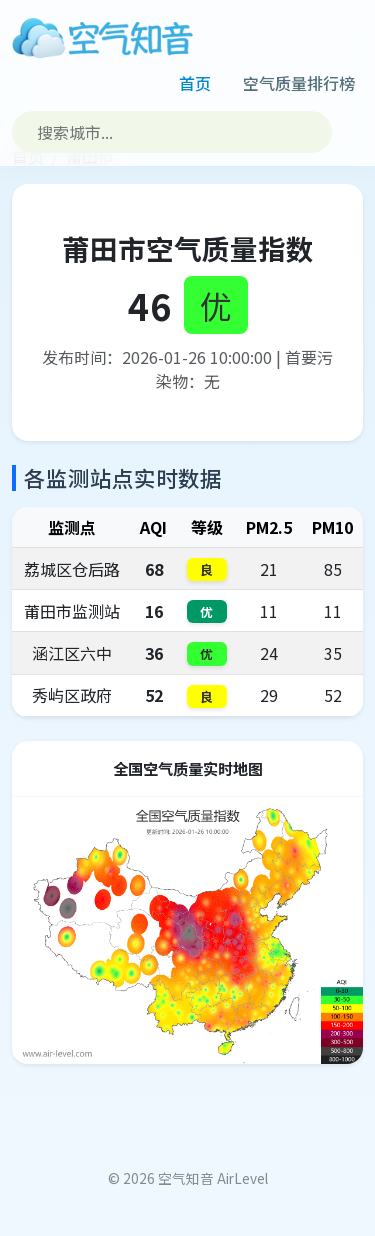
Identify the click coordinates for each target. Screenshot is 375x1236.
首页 (195, 83)
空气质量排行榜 (299, 83)
